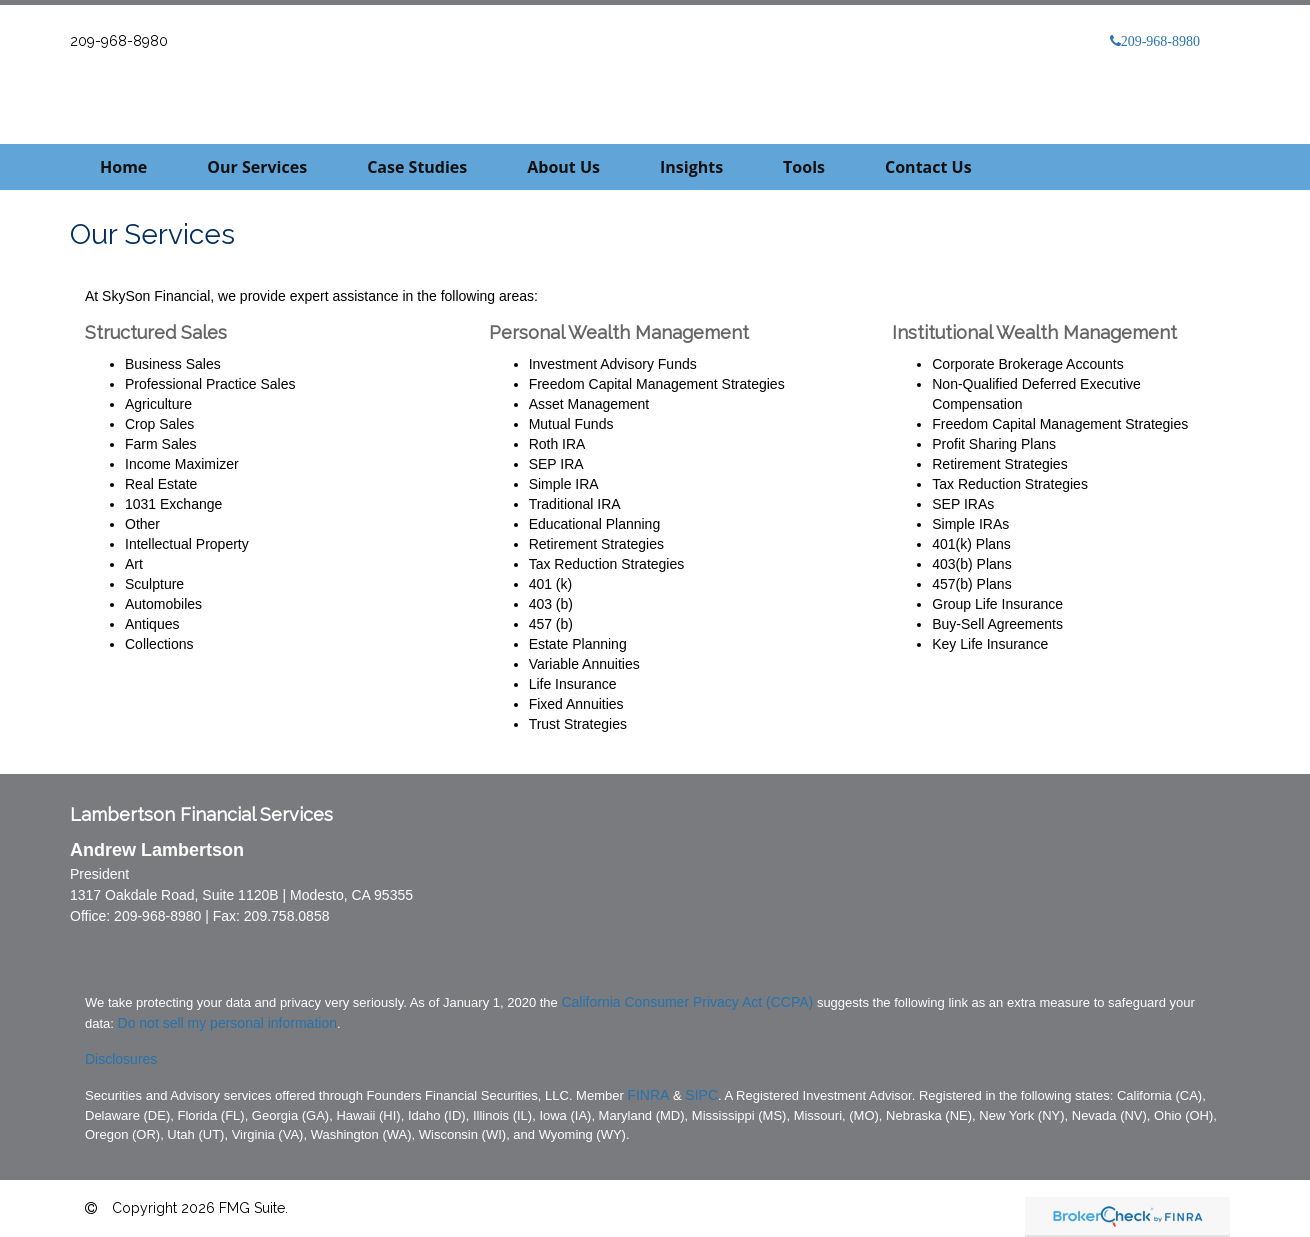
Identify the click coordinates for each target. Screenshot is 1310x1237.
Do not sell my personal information (227, 1023)
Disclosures (121, 1059)
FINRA (648, 1095)
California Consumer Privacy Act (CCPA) (687, 1002)
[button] (257, 167)
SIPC (701, 1095)
